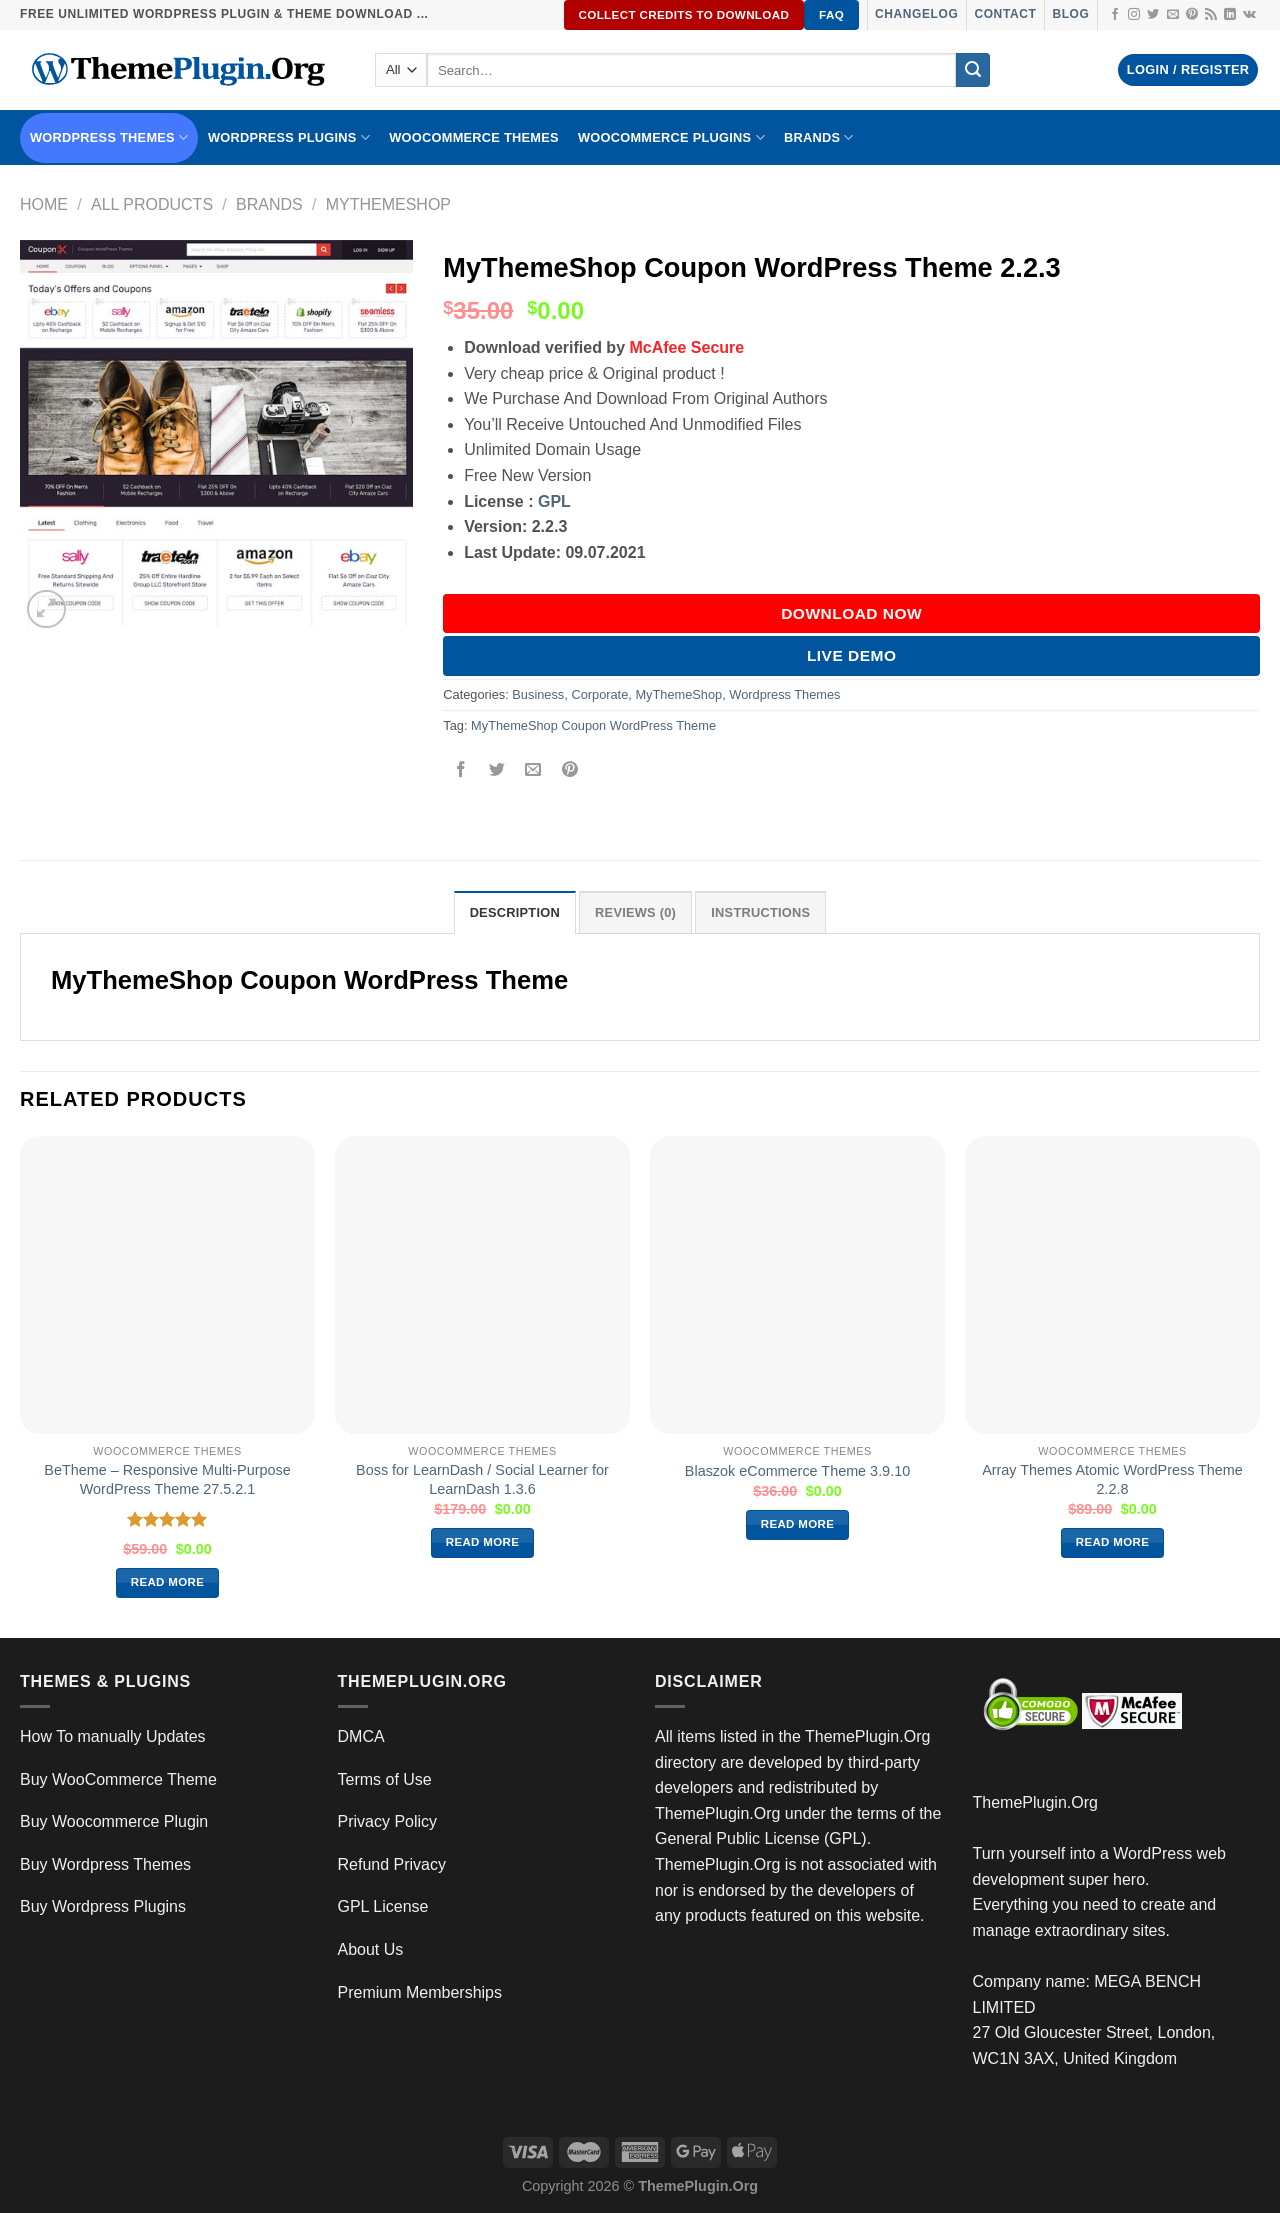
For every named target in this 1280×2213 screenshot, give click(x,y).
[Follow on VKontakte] (1249, 15)
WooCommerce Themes (474, 137)
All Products (152, 204)
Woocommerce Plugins (671, 137)
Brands (269, 204)
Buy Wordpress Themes (105, 1864)
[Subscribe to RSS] (1211, 15)
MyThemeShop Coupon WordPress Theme (593, 725)
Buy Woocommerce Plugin (114, 1821)
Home (44, 204)
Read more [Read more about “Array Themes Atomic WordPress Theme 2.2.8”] (1113, 1542)
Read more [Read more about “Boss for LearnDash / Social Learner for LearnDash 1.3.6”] (483, 1542)
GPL (554, 501)
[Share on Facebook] (461, 770)
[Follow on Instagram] (1134, 15)
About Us (371, 1949)
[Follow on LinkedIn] (1230, 15)
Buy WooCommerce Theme (118, 1779)
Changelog (916, 14)
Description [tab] (515, 912)
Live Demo (852, 655)
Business (538, 694)
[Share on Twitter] (497, 770)
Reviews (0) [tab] (635, 912)
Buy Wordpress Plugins (103, 1906)
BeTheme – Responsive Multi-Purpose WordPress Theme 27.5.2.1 (167, 1479)
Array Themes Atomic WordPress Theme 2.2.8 (1112, 1479)
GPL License (383, 1906)
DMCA (361, 1736)
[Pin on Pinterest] (569, 770)
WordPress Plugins (289, 137)
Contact (1005, 14)
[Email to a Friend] (533, 770)
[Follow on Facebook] (1115, 15)
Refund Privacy (392, 1864)
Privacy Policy (388, 1821)
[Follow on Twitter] (1153, 15)
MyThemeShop (388, 204)
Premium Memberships (420, 1992)
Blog (1070, 14)
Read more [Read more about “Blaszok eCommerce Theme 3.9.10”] (798, 1524)
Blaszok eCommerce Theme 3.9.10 (797, 1471)
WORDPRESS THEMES (109, 137)
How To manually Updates (113, 1736)
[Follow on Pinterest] (1192, 15)
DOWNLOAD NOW (851, 613)
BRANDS (819, 137)
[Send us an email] (1173, 15)
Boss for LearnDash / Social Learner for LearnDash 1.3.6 (482, 1479)
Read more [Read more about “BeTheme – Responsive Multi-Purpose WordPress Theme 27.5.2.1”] (168, 1582)
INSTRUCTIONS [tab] (760, 912)
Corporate (599, 694)
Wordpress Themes (784, 694)
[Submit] (973, 70)
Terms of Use (385, 1779)
